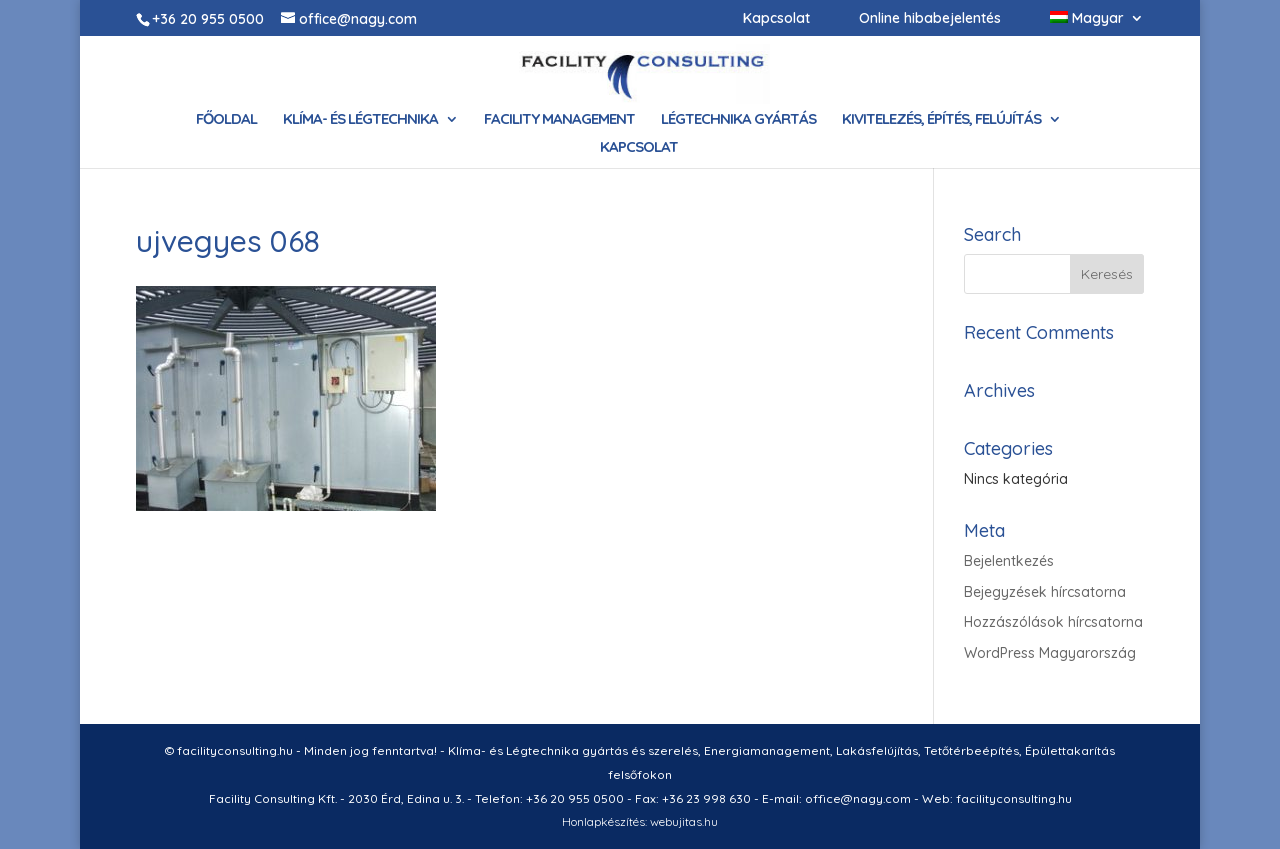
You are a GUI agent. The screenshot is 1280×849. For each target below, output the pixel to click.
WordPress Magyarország (1050, 653)
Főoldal (226, 120)
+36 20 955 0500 (208, 19)
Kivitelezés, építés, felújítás (941, 120)
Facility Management (559, 120)
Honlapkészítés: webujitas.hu (640, 821)
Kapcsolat (776, 19)
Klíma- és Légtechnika (360, 120)
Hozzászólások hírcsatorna (1053, 622)
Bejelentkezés (1009, 561)
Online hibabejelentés (930, 19)
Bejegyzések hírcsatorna (1045, 592)
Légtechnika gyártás (738, 120)
